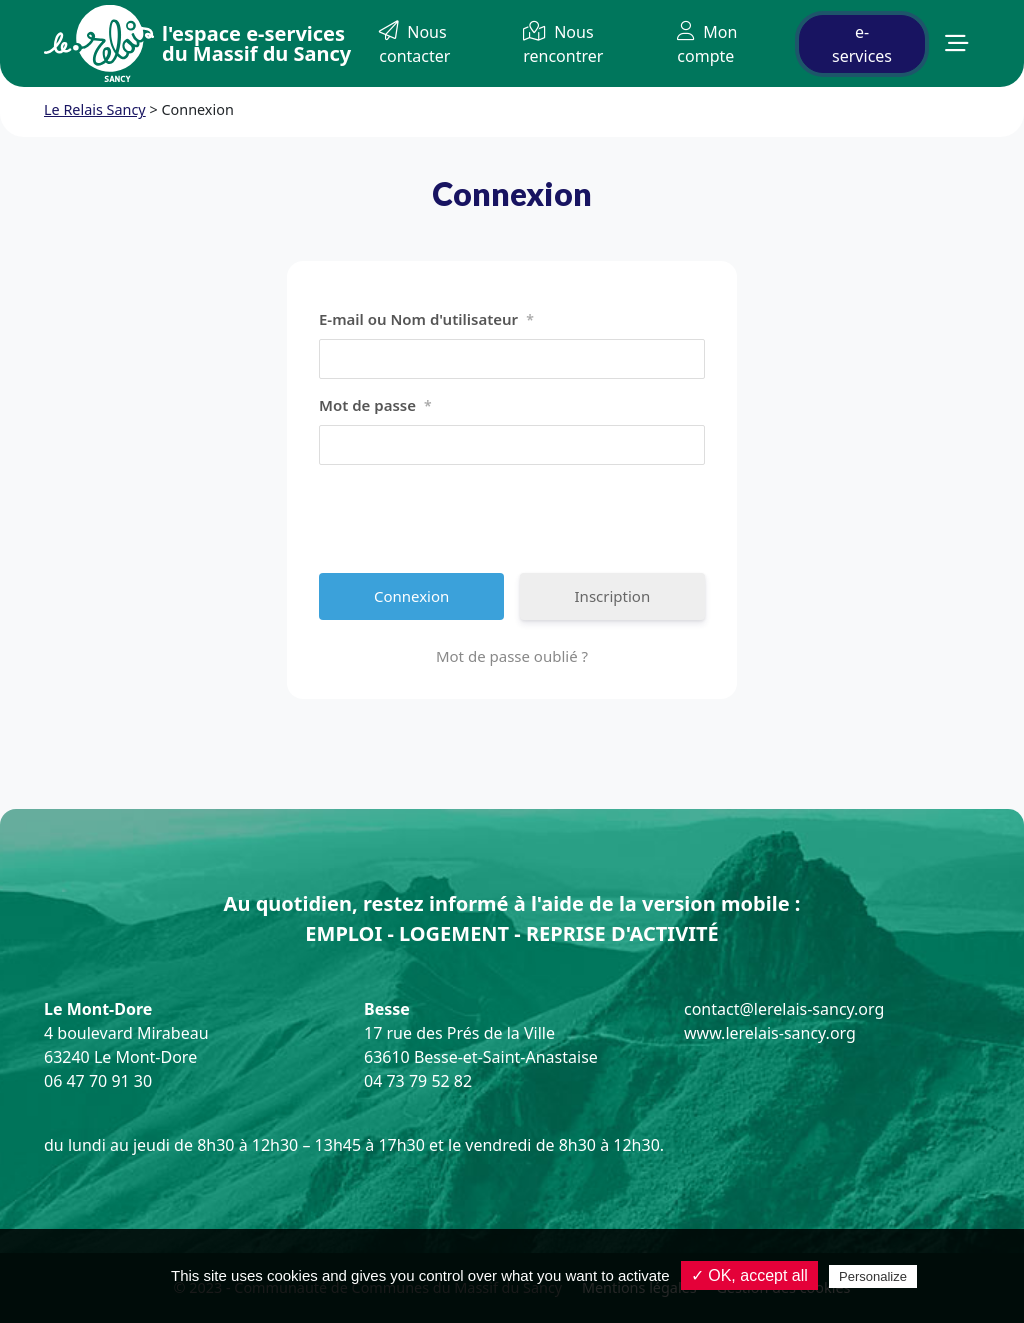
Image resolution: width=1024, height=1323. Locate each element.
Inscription (613, 596)
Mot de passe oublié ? (512, 656)
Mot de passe (375, 406)
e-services (862, 44)
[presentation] (471, 519)
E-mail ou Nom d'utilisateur (426, 320)
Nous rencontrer (563, 44)
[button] (956, 43)
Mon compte (707, 44)
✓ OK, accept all (749, 1275)
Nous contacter (414, 44)
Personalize (873, 1276)
